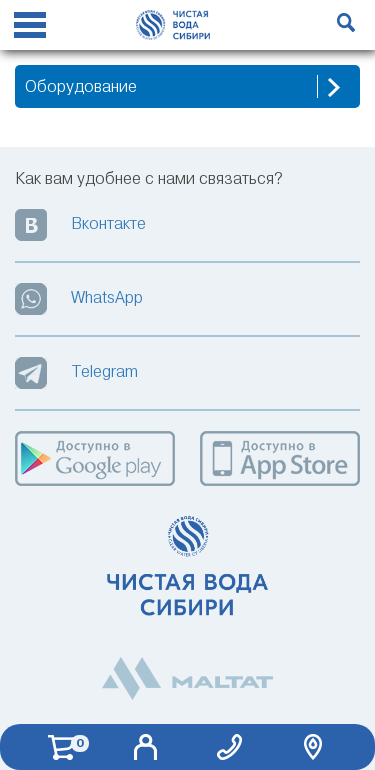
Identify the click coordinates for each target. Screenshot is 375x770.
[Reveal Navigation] (30, 28)
